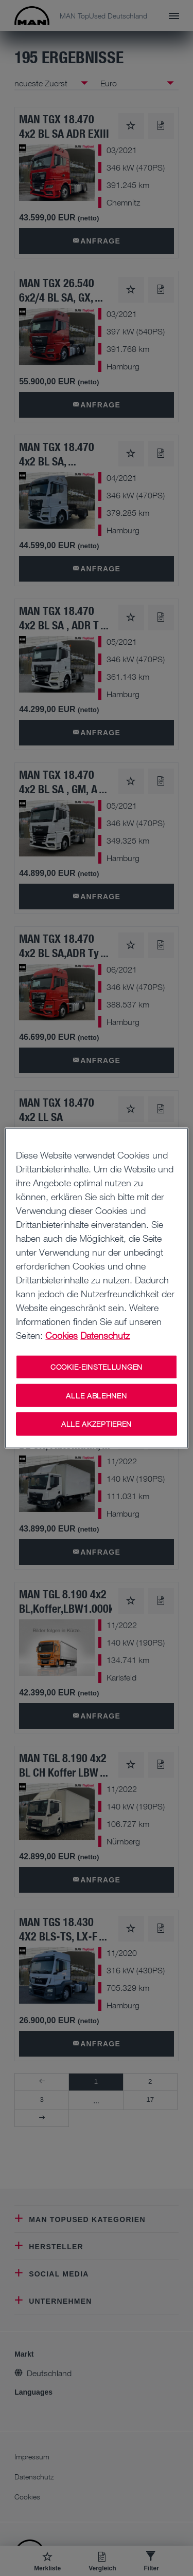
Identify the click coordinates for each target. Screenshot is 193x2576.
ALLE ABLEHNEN (96, 1395)
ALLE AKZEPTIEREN (96, 1424)
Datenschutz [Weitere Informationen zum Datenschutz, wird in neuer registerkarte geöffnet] (105, 1335)
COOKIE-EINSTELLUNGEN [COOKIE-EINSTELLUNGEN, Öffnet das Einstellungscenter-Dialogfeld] (96, 1366)
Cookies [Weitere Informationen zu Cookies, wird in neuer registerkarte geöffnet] (61, 1335)
